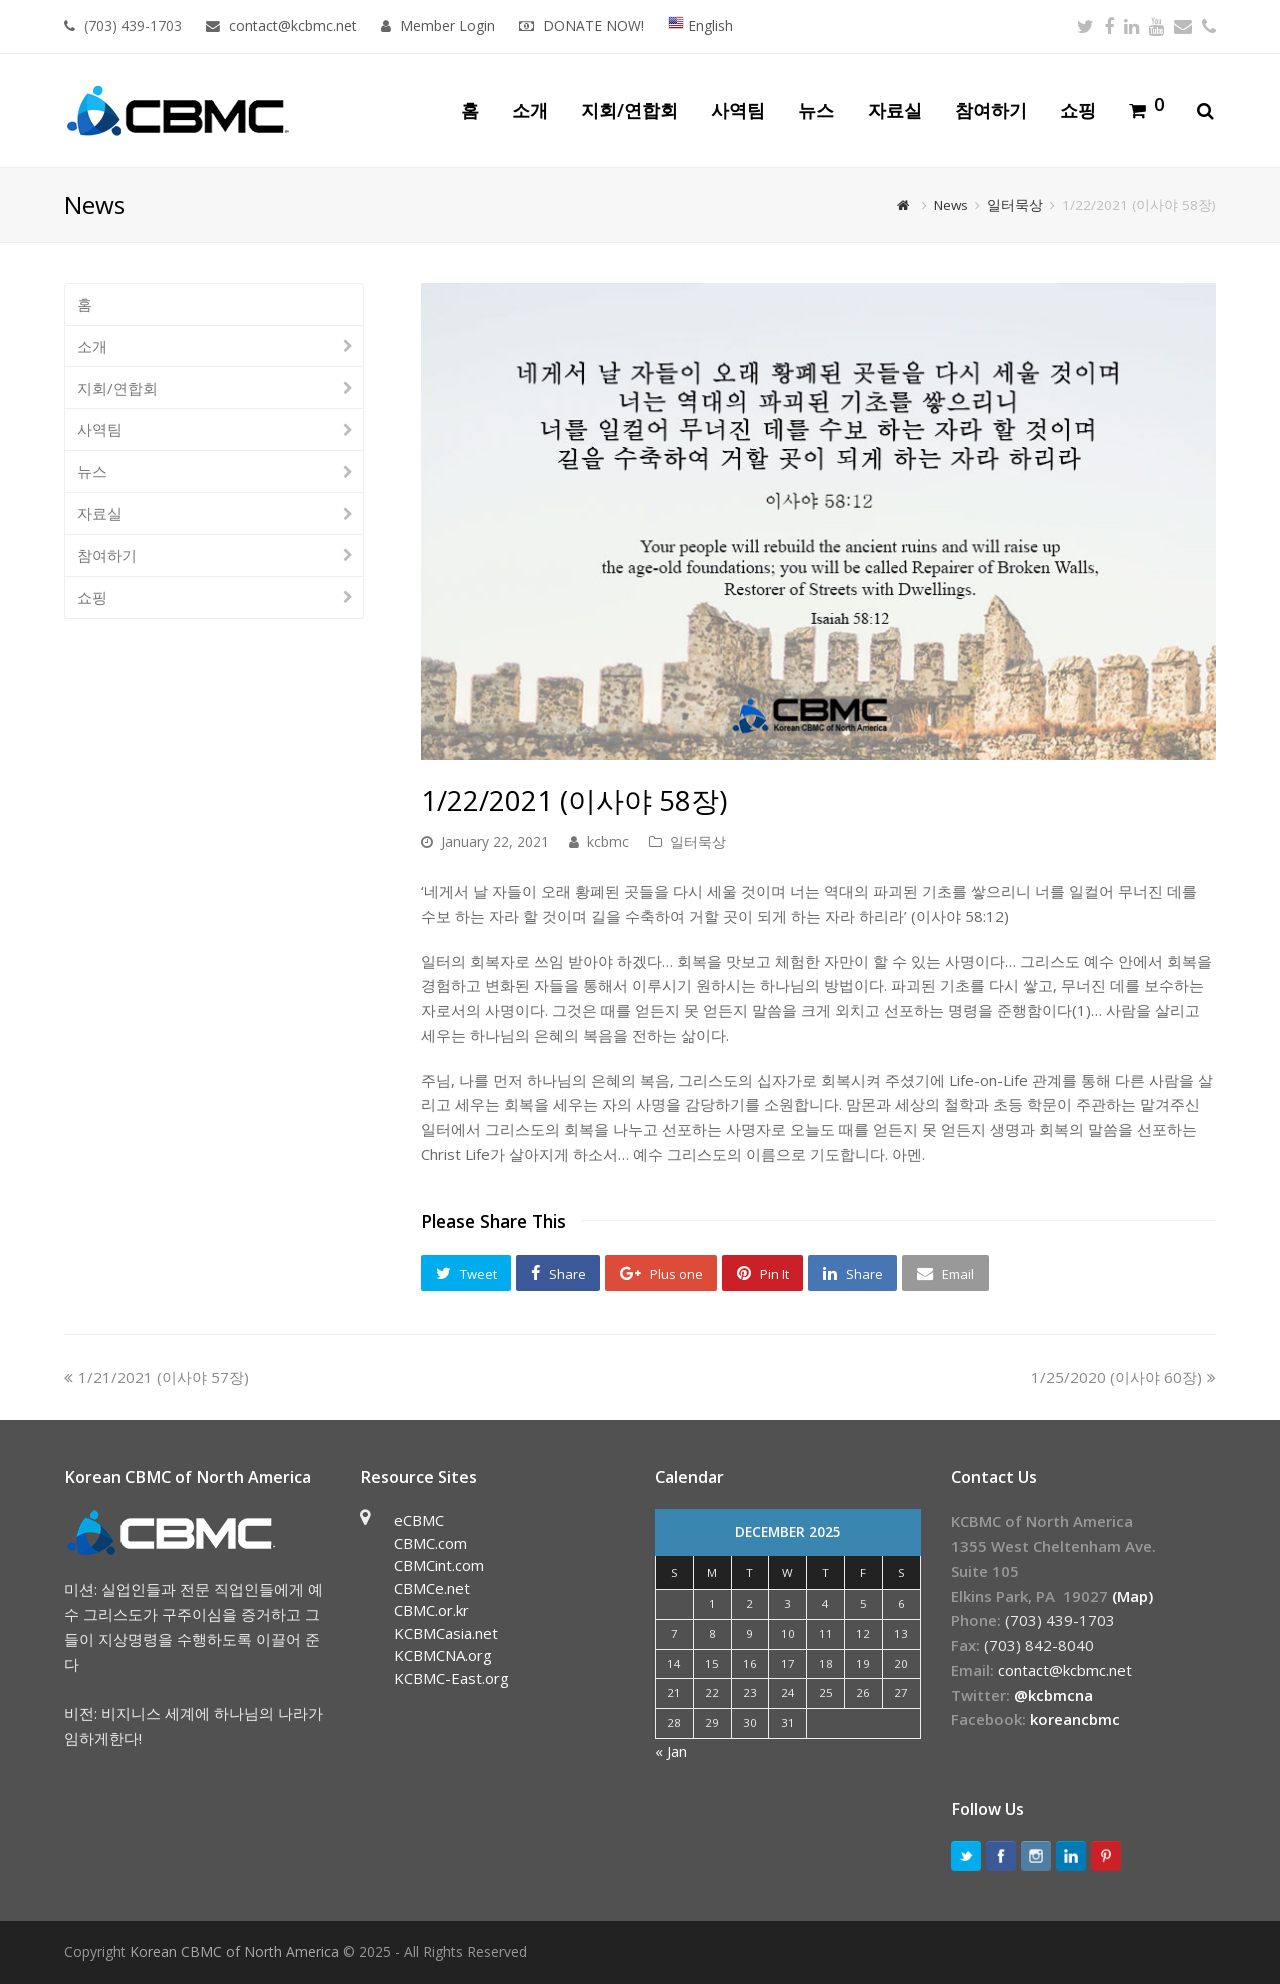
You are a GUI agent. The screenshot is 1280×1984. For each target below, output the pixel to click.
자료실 (99, 513)
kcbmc (608, 841)
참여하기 (107, 555)
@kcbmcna (1053, 1695)
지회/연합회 (117, 388)
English (700, 25)
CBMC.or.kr (431, 1610)
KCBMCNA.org (443, 1655)
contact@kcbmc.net (295, 25)
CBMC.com (430, 1543)
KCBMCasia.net (446, 1633)
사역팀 (99, 429)
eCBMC (419, 1520)
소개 (92, 346)
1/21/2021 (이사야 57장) (156, 1377)
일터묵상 (698, 841)
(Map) (1132, 1596)
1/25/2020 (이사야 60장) (1123, 1377)
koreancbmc (1075, 1719)
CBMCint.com (439, 1565)
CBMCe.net (432, 1588)
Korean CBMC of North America (234, 1951)
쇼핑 (92, 597)
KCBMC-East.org (451, 1678)
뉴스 (92, 471)
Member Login (447, 25)
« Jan (671, 1751)
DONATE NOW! (593, 25)
